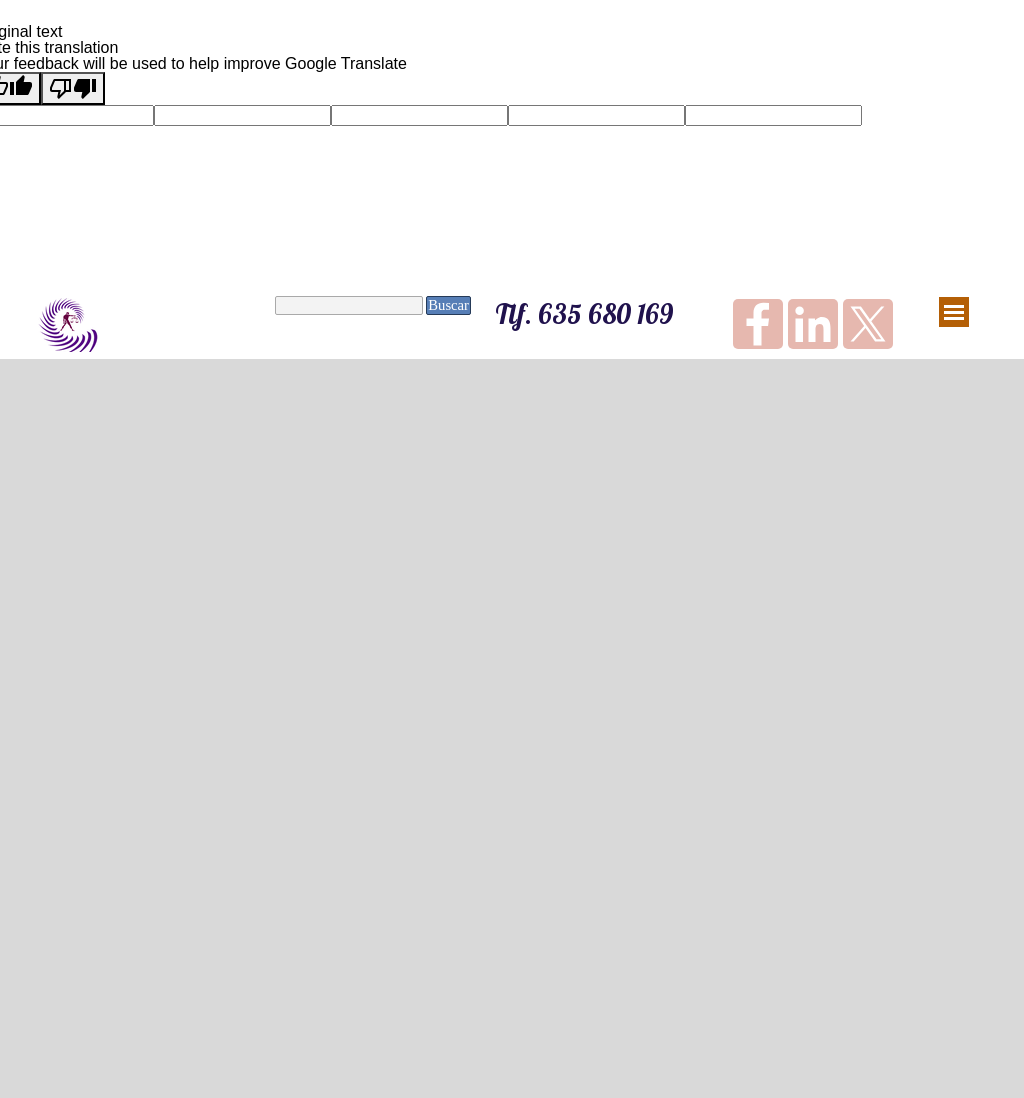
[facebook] (758, 324)
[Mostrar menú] (954, 312)
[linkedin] (813, 324)
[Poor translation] (73, 88)
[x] (868, 324)
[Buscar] (349, 305)
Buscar (448, 305)
